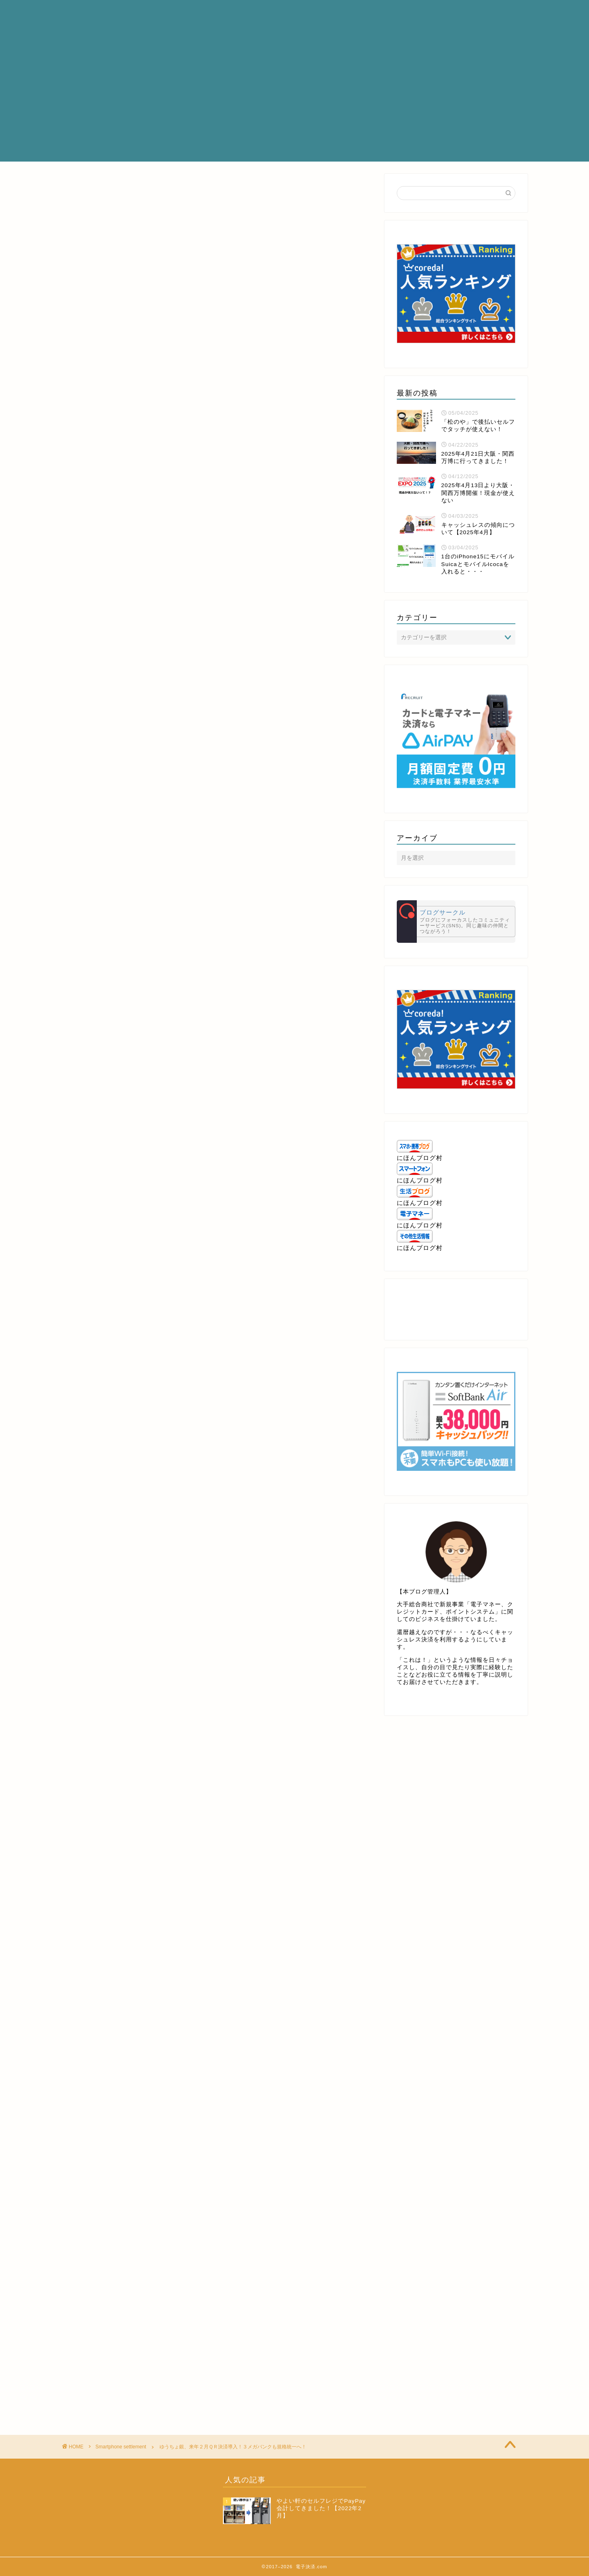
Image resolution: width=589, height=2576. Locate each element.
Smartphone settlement (89, 186)
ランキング (358, 13)
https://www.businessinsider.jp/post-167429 (134, 1025)
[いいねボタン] (71, 1683)
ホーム (217, 13)
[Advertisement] (294, 104)
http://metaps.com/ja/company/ (113, 1076)
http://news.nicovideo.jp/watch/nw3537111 (132, 1627)
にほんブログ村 (420, 1157)
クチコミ (404, 13)
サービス (312, 13)
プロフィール (263, 13)
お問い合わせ (454, 13)
